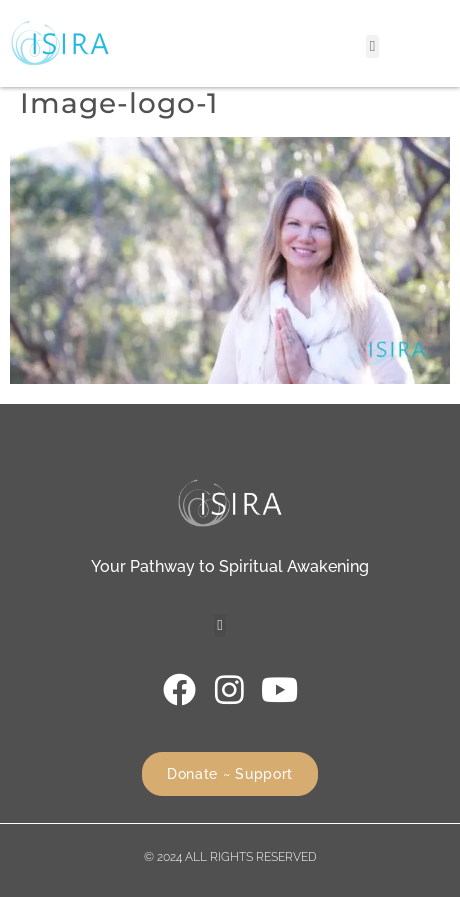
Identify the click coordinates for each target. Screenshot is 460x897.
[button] (372, 46)
